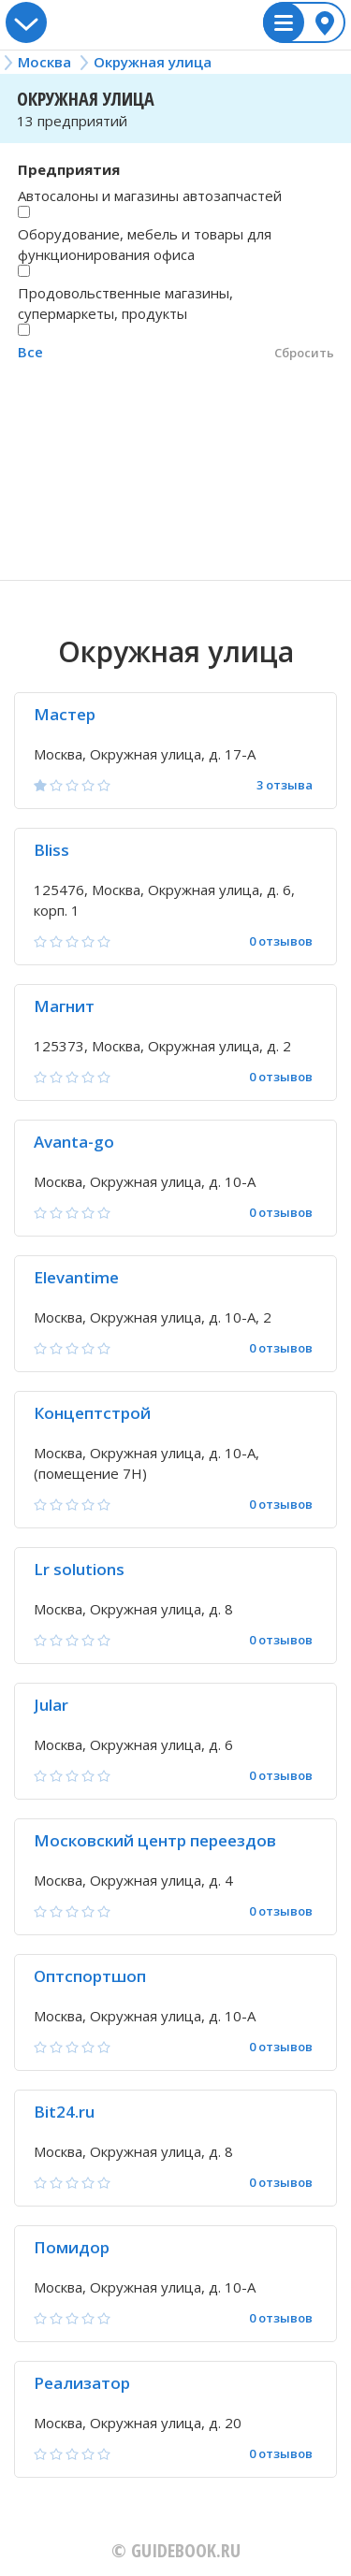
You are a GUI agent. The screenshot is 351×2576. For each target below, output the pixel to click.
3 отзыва (284, 785)
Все (30, 351)
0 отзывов (281, 941)
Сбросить (304, 352)
